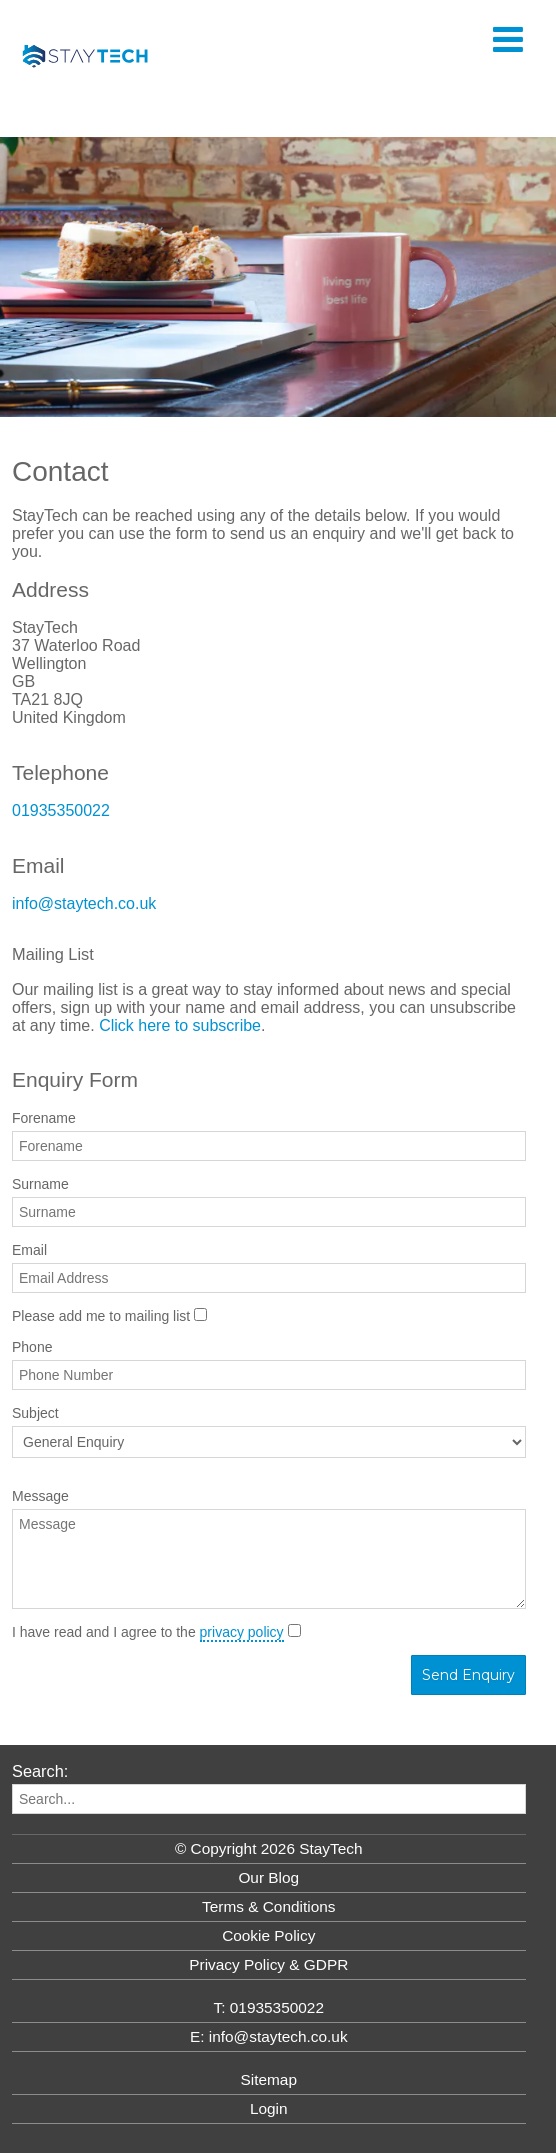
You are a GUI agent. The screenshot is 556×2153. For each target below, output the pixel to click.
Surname (40, 1184)
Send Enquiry (468, 1675)
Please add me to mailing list (101, 1316)
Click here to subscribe (180, 1025)
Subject (35, 1413)
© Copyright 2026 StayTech (269, 1848)
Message (40, 1496)
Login (269, 2108)
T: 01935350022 (269, 2007)
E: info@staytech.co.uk (269, 2036)
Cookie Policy (268, 1935)
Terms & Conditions (268, 1906)
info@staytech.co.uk (84, 903)
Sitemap (269, 2079)
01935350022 (61, 810)
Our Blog (268, 1877)
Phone (32, 1347)
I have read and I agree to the (148, 1632)
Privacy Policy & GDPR (268, 1964)
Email (29, 1250)
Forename (44, 1118)
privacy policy (242, 1632)
